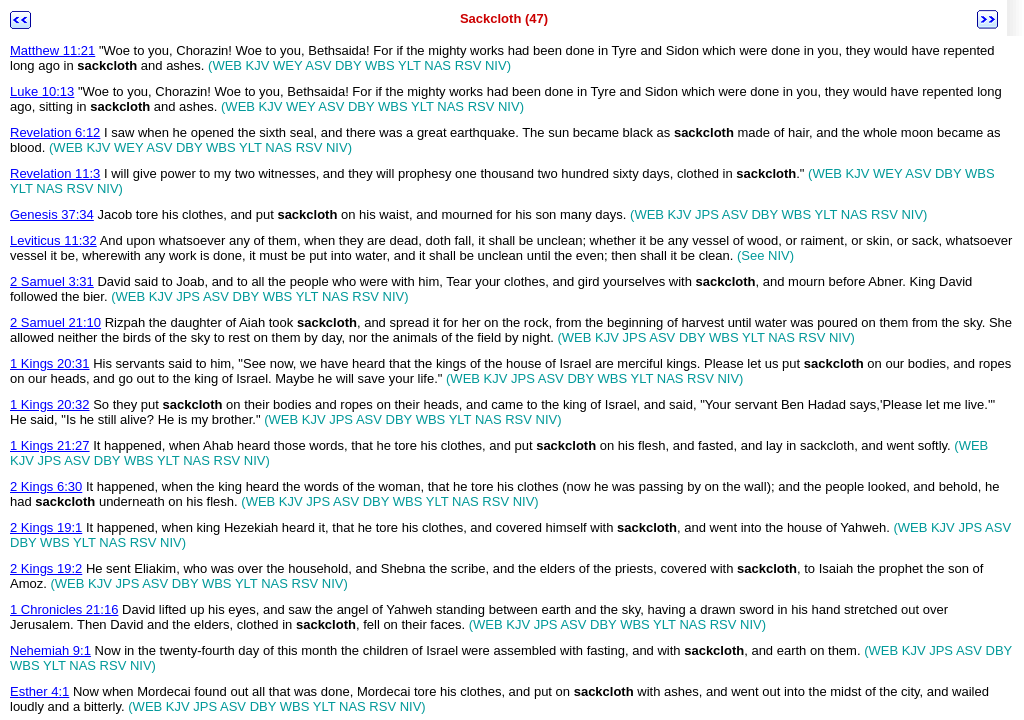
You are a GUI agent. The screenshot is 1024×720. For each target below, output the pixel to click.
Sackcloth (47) (504, 18)
